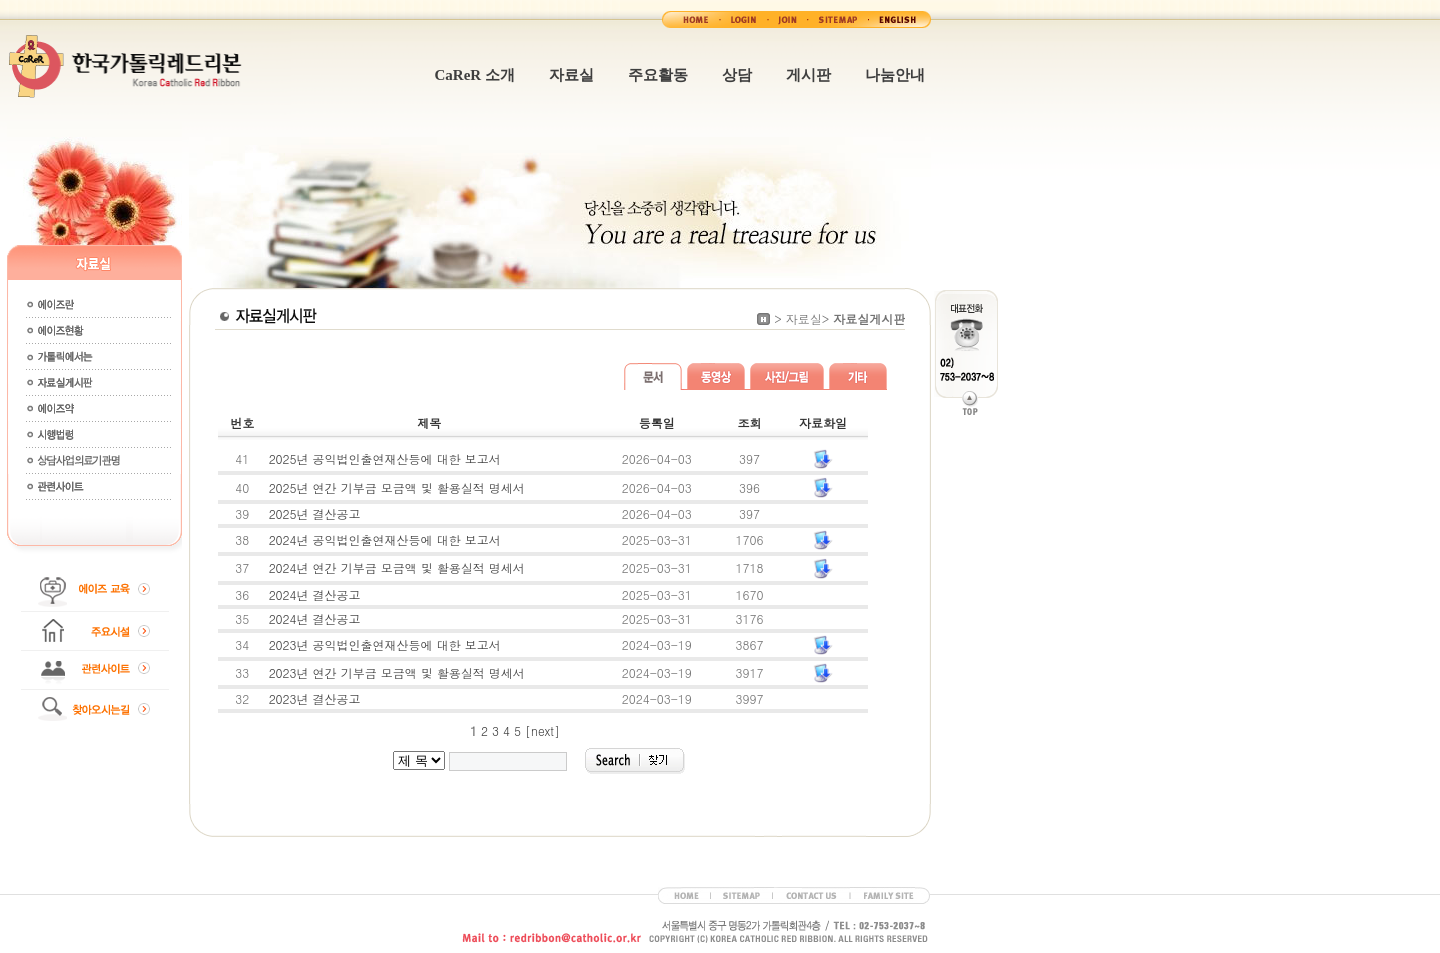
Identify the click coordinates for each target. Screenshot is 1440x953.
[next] (542, 730)
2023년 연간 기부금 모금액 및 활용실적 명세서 (397, 672)
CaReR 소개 (475, 75)
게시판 (808, 75)
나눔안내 (895, 75)
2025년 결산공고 (315, 513)
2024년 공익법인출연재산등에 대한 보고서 (385, 539)
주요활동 (658, 75)
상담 (737, 75)
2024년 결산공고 (315, 594)
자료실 (571, 75)
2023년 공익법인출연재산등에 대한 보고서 (385, 644)
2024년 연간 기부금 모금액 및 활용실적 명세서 (397, 567)
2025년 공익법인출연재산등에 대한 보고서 (385, 458)
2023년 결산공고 (315, 698)
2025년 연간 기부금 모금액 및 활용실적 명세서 (397, 487)
